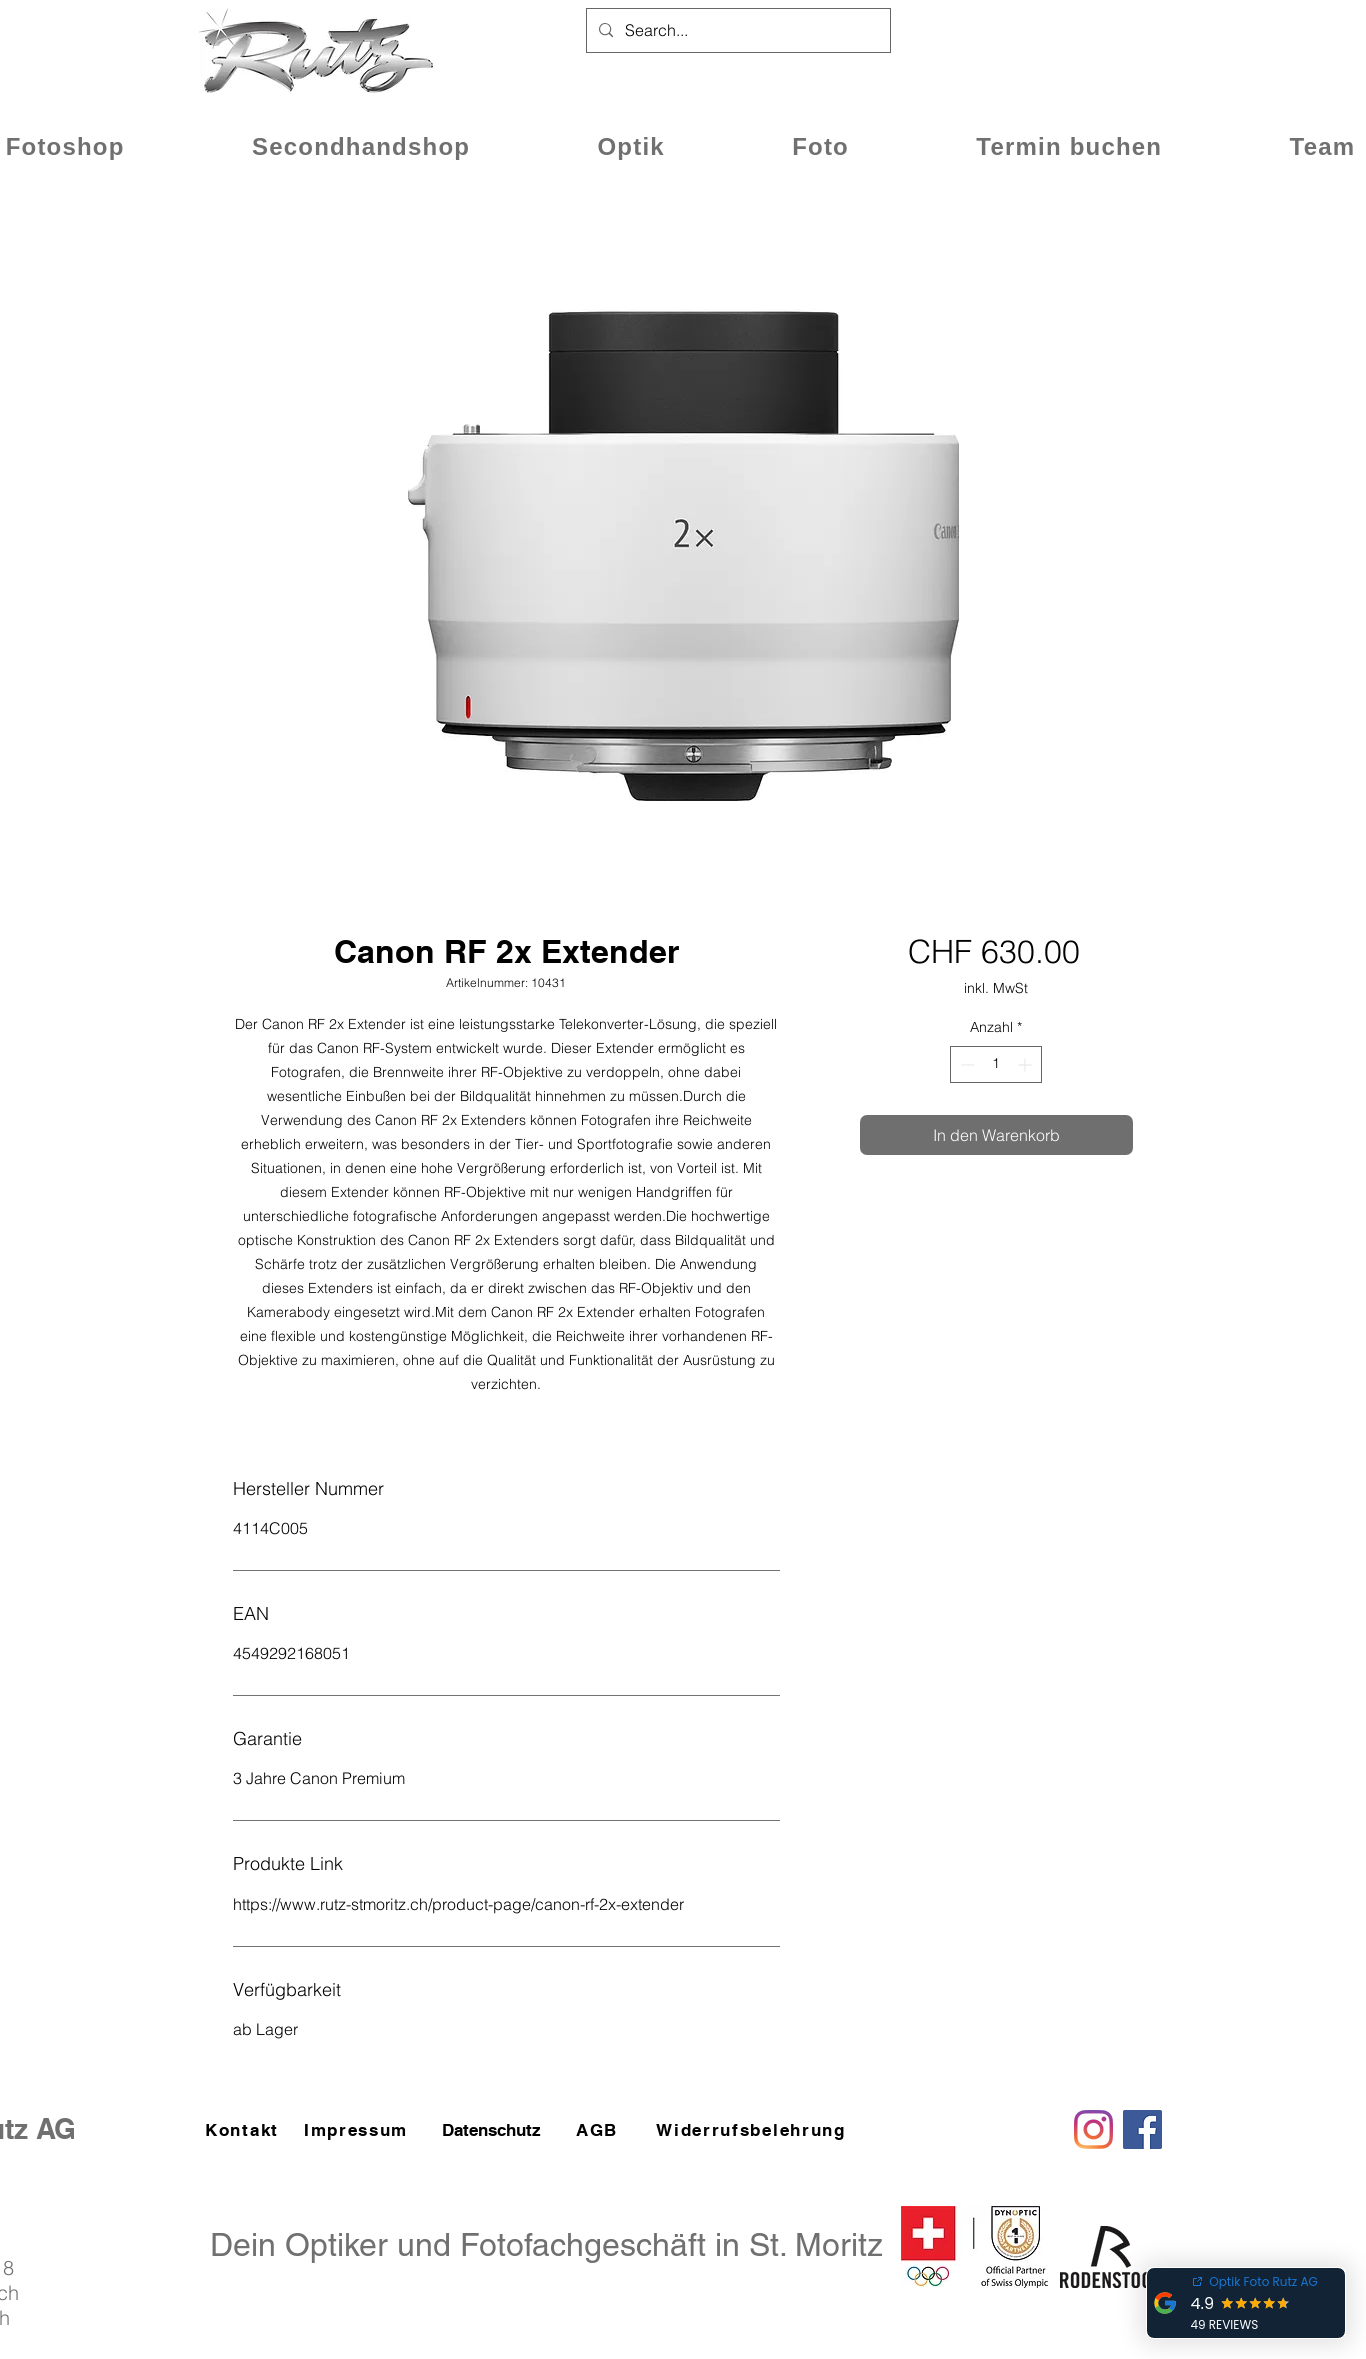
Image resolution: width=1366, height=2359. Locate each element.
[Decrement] (965, 1064)
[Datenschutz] (491, 2130)
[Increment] (1026, 1064)
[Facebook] (1142, 2129)
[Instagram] (1093, 2129)
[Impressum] (358, 2130)
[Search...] (736, 30)
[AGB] (599, 2130)
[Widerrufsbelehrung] (753, 2130)
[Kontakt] (244, 2130)
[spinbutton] (996, 1064)
